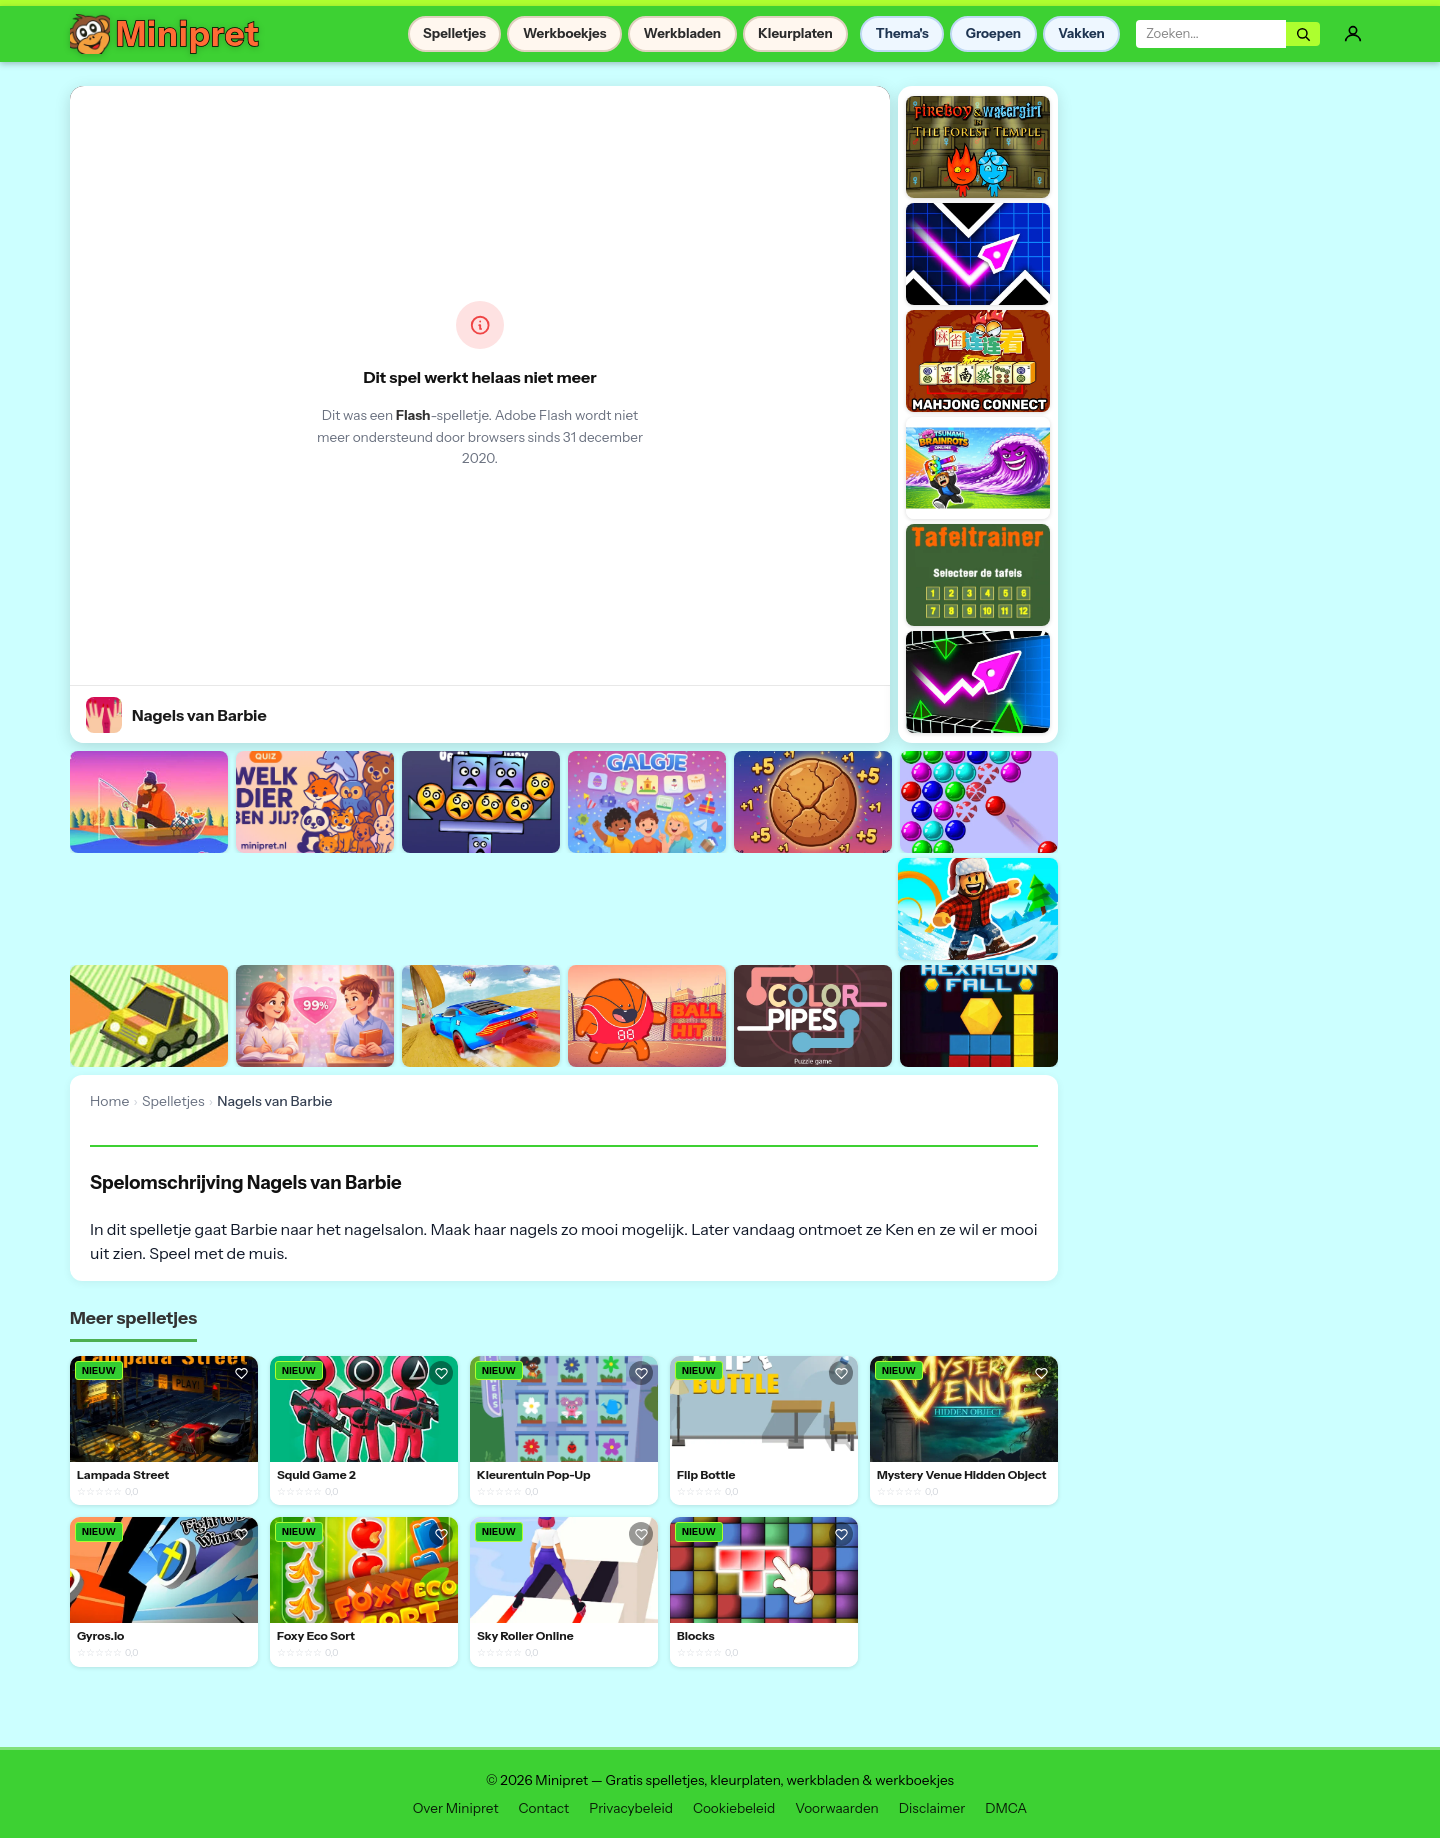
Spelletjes (454, 33)
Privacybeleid (631, 1808)
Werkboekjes (564, 33)
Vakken (1081, 33)
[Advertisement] (434, 906)
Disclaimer (932, 1808)
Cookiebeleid (734, 1808)
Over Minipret (456, 1808)
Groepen (993, 33)
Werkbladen (683, 33)
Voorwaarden (837, 1808)
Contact (544, 1808)
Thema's (902, 33)
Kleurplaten (795, 33)
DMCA (1006, 1808)
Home (109, 1101)
